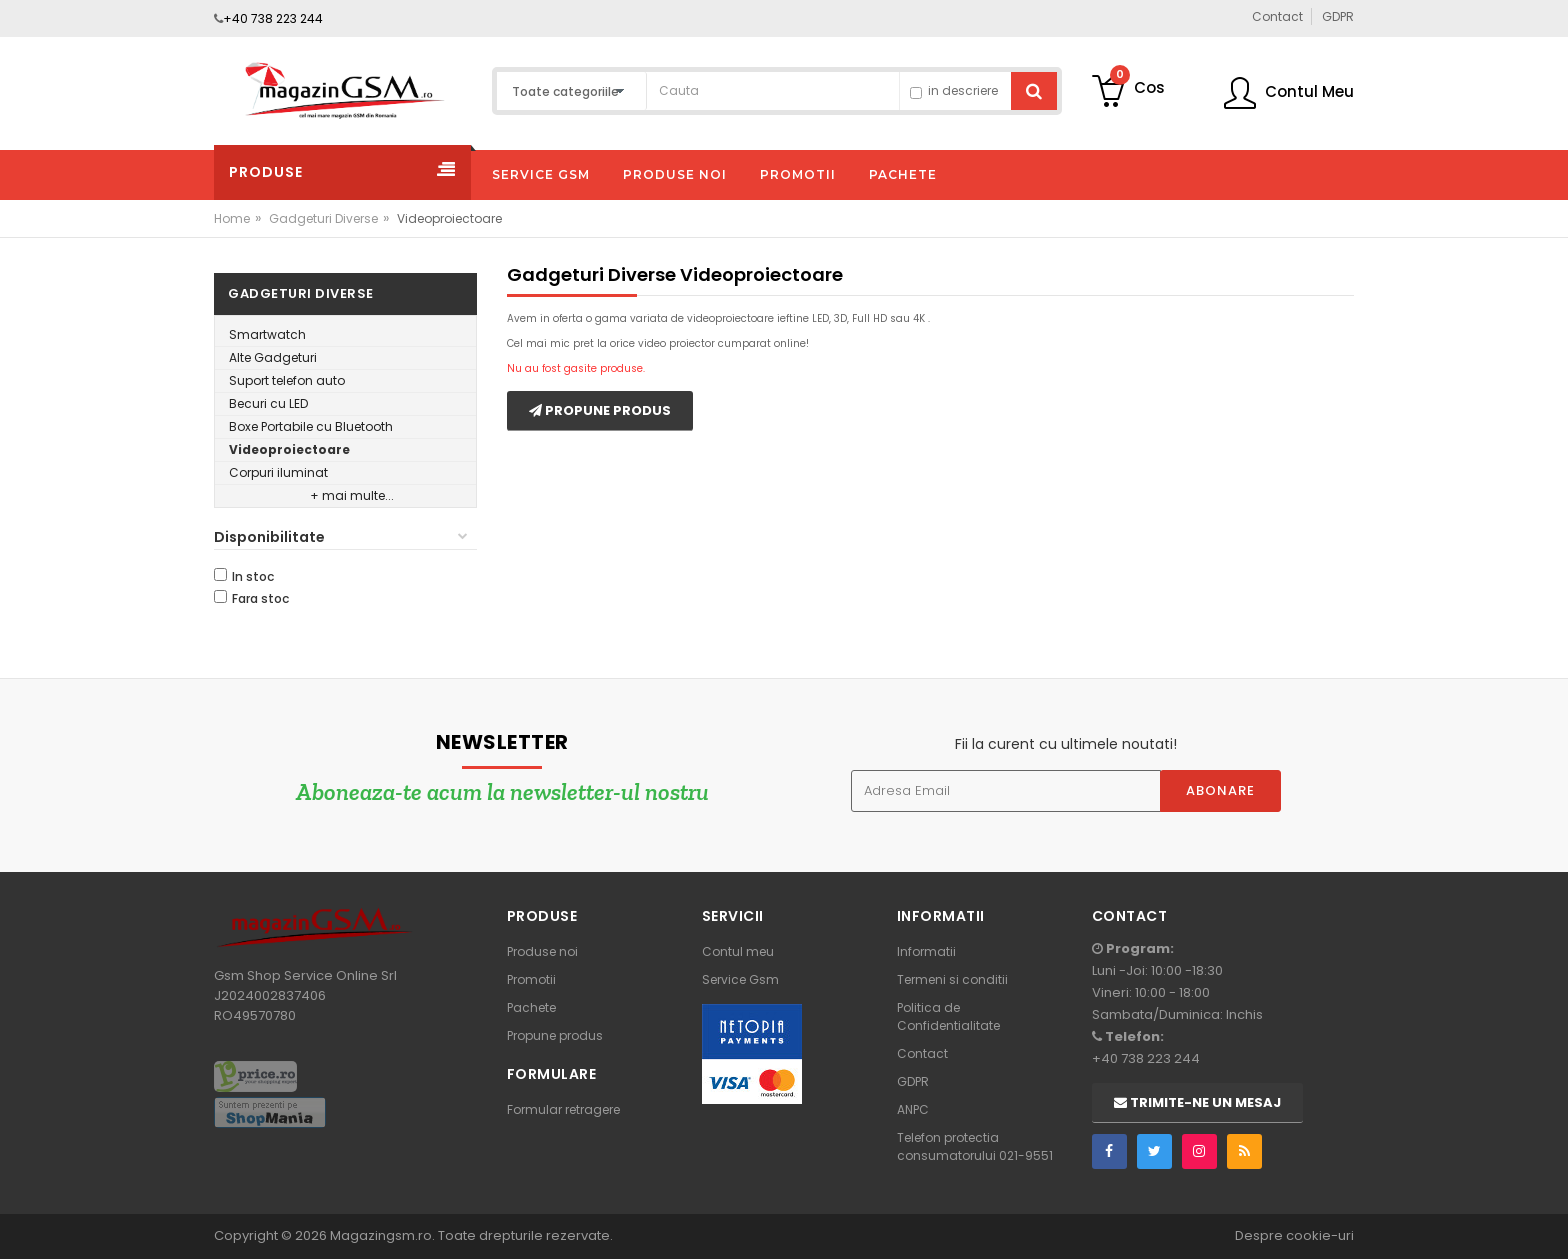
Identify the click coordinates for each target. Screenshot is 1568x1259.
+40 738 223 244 (273, 18)
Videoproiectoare (289, 449)
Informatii (926, 951)
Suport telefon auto (287, 380)
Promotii (531, 979)
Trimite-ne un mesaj (1197, 1102)
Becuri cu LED (268, 403)
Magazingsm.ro (381, 1235)
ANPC (913, 1109)
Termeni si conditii (952, 979)
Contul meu (738, 951)
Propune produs (600, 410)
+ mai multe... (352, 495)
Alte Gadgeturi (273, 357)
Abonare (1220, 790)
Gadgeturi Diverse (323, 218)
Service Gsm (740, 979)
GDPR (913, 1081)
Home (232, 218)
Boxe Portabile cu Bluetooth (311, 426)
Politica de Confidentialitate (948, 1016)
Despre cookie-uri (1294, 1235)
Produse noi (542, 951)
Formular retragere (563, 1109)
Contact (922, 1053)
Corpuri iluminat (278, 472)
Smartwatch (267, 334)
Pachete (531, 1007)
